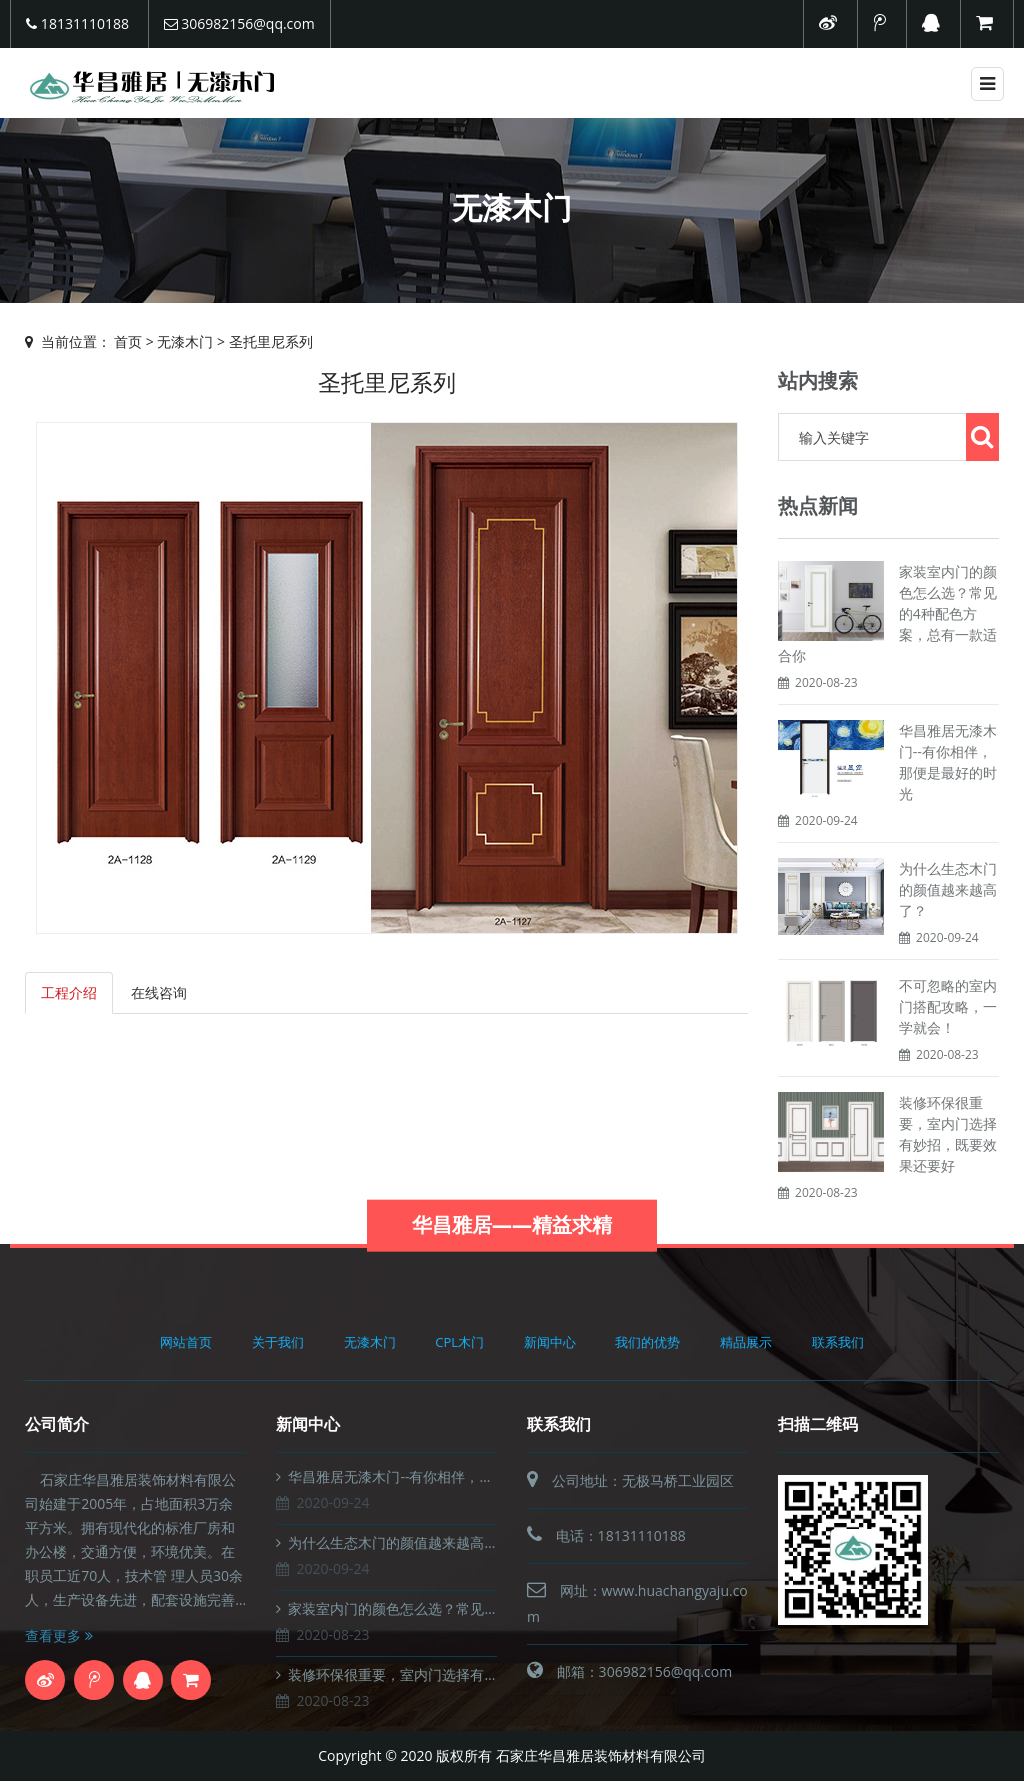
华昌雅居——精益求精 (512, 1241)
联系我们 (838, 1342)
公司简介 (57, 1424)
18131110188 (77, 23)
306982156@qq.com (239, 23)
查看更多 (59, 1635)
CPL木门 (459, 1342)
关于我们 (278, 1342)
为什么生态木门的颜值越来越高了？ (948, 889)
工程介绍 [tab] (69, 992)
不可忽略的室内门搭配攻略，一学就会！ (948, 1006)
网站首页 (186, 1342)
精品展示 (746, 1342)
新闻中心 (550, 1342)
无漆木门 (185, 341)
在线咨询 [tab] (159, 992)
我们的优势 (647, 1342)
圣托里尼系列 (271, 341)
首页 (128, 341)
